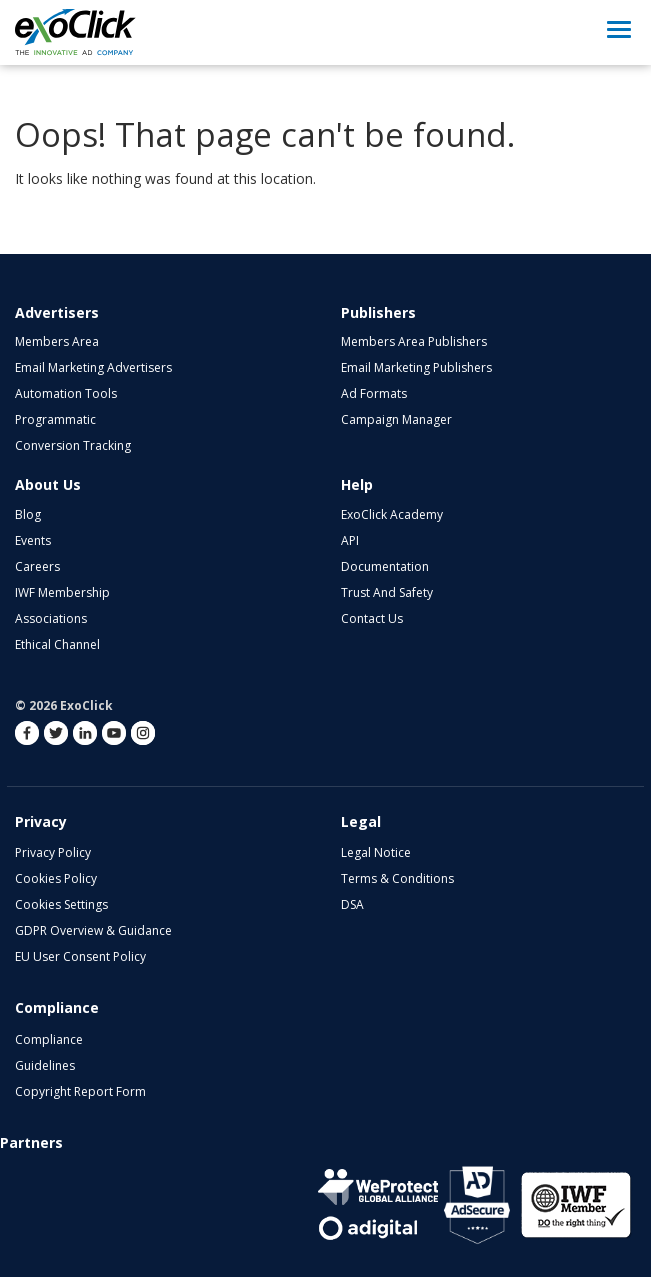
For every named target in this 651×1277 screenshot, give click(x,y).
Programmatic (55, 419)
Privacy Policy (53, 852)
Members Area (57, 341)
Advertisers (57, 312)
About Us (48, 484)
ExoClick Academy (392, 514)
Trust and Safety (387, 592)
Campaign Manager (396, 419)
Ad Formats (374, 393)
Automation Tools (66, 393)
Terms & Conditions (397, 878)
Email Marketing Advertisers (93, 367)
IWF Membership (62, 592)
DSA (352, 904)
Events (33, 540)
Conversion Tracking (73, 445)
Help (357, 484)
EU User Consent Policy (80, 956)
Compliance (49, 1039)
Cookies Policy (56, 878)
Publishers (378, 312)
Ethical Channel (57, 644)
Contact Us (372, 618)
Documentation (385, 566)
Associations (51, 618)
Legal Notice (376, 852)
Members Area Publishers (414, 341)
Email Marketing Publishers (416, 367)
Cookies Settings (61, 904)
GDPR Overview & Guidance (93, 930)
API (350, 540)
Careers (37, 566)
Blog (28, 514)
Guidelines (45, 1065)
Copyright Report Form (80, 1091)
